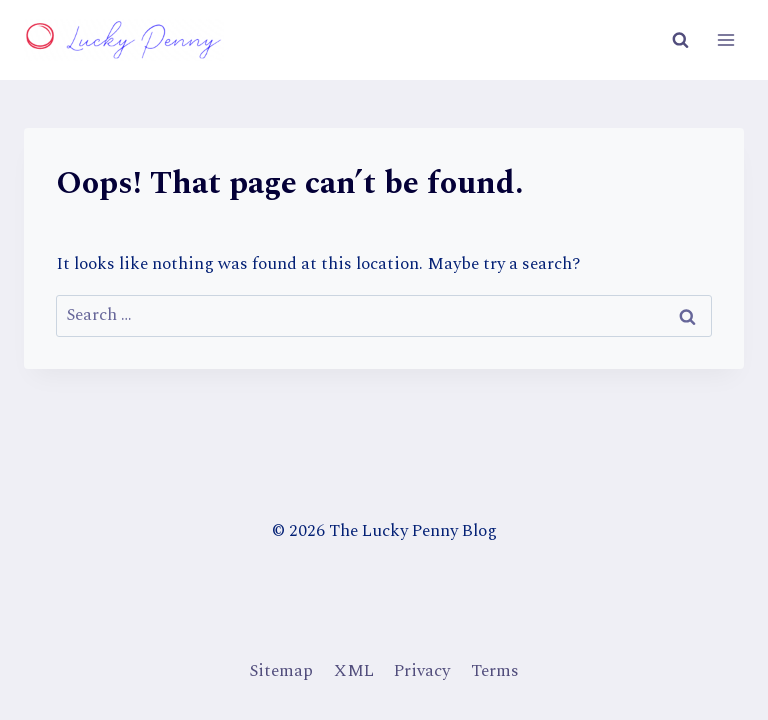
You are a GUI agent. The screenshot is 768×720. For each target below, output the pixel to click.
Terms (495, 671)
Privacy (422, 671)
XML (354, 671)
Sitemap (281, 671)
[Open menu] (725, 39)
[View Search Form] (680, 40)
